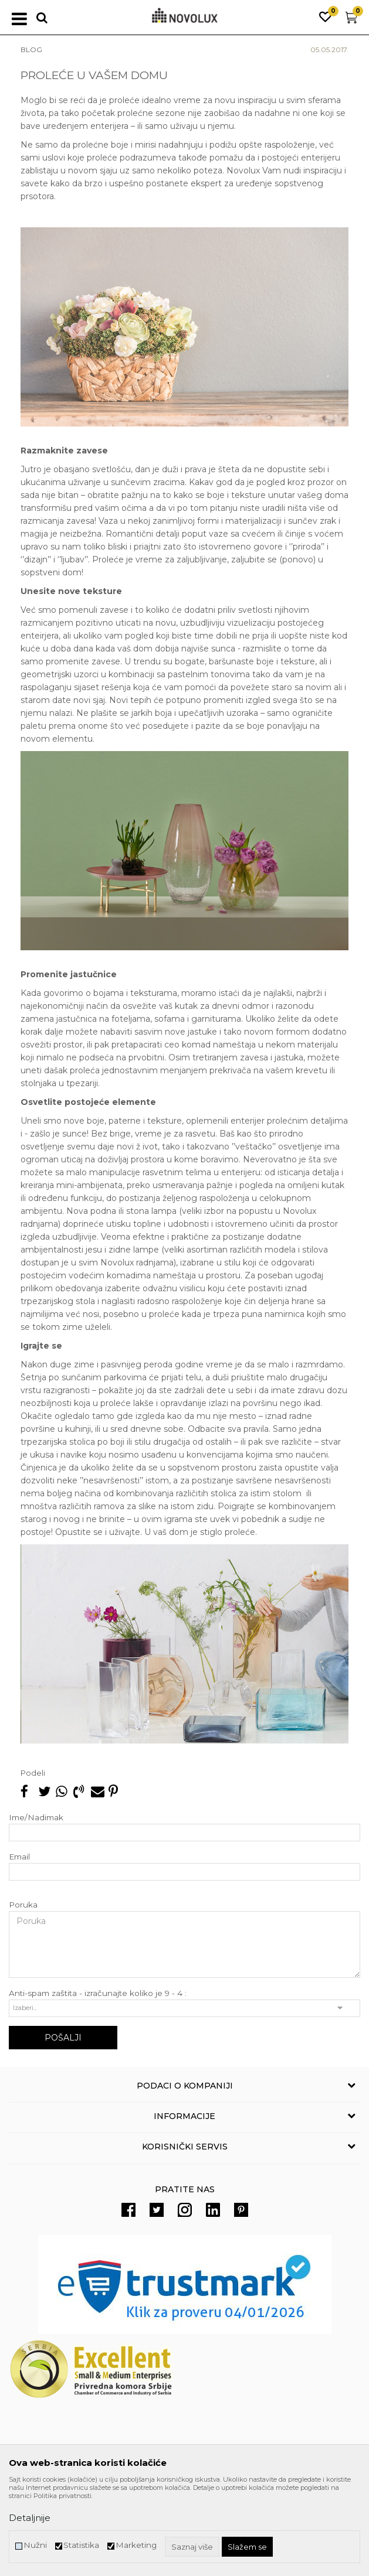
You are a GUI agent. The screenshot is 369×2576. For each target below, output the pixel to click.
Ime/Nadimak (36, 1817)
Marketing (136, 2545)
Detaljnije (29, 2517)
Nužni (35, 2545)
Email (19, 1856)
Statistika (81, 2545)
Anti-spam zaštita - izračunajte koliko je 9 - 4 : (98, 1993)
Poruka (23, 1905)
